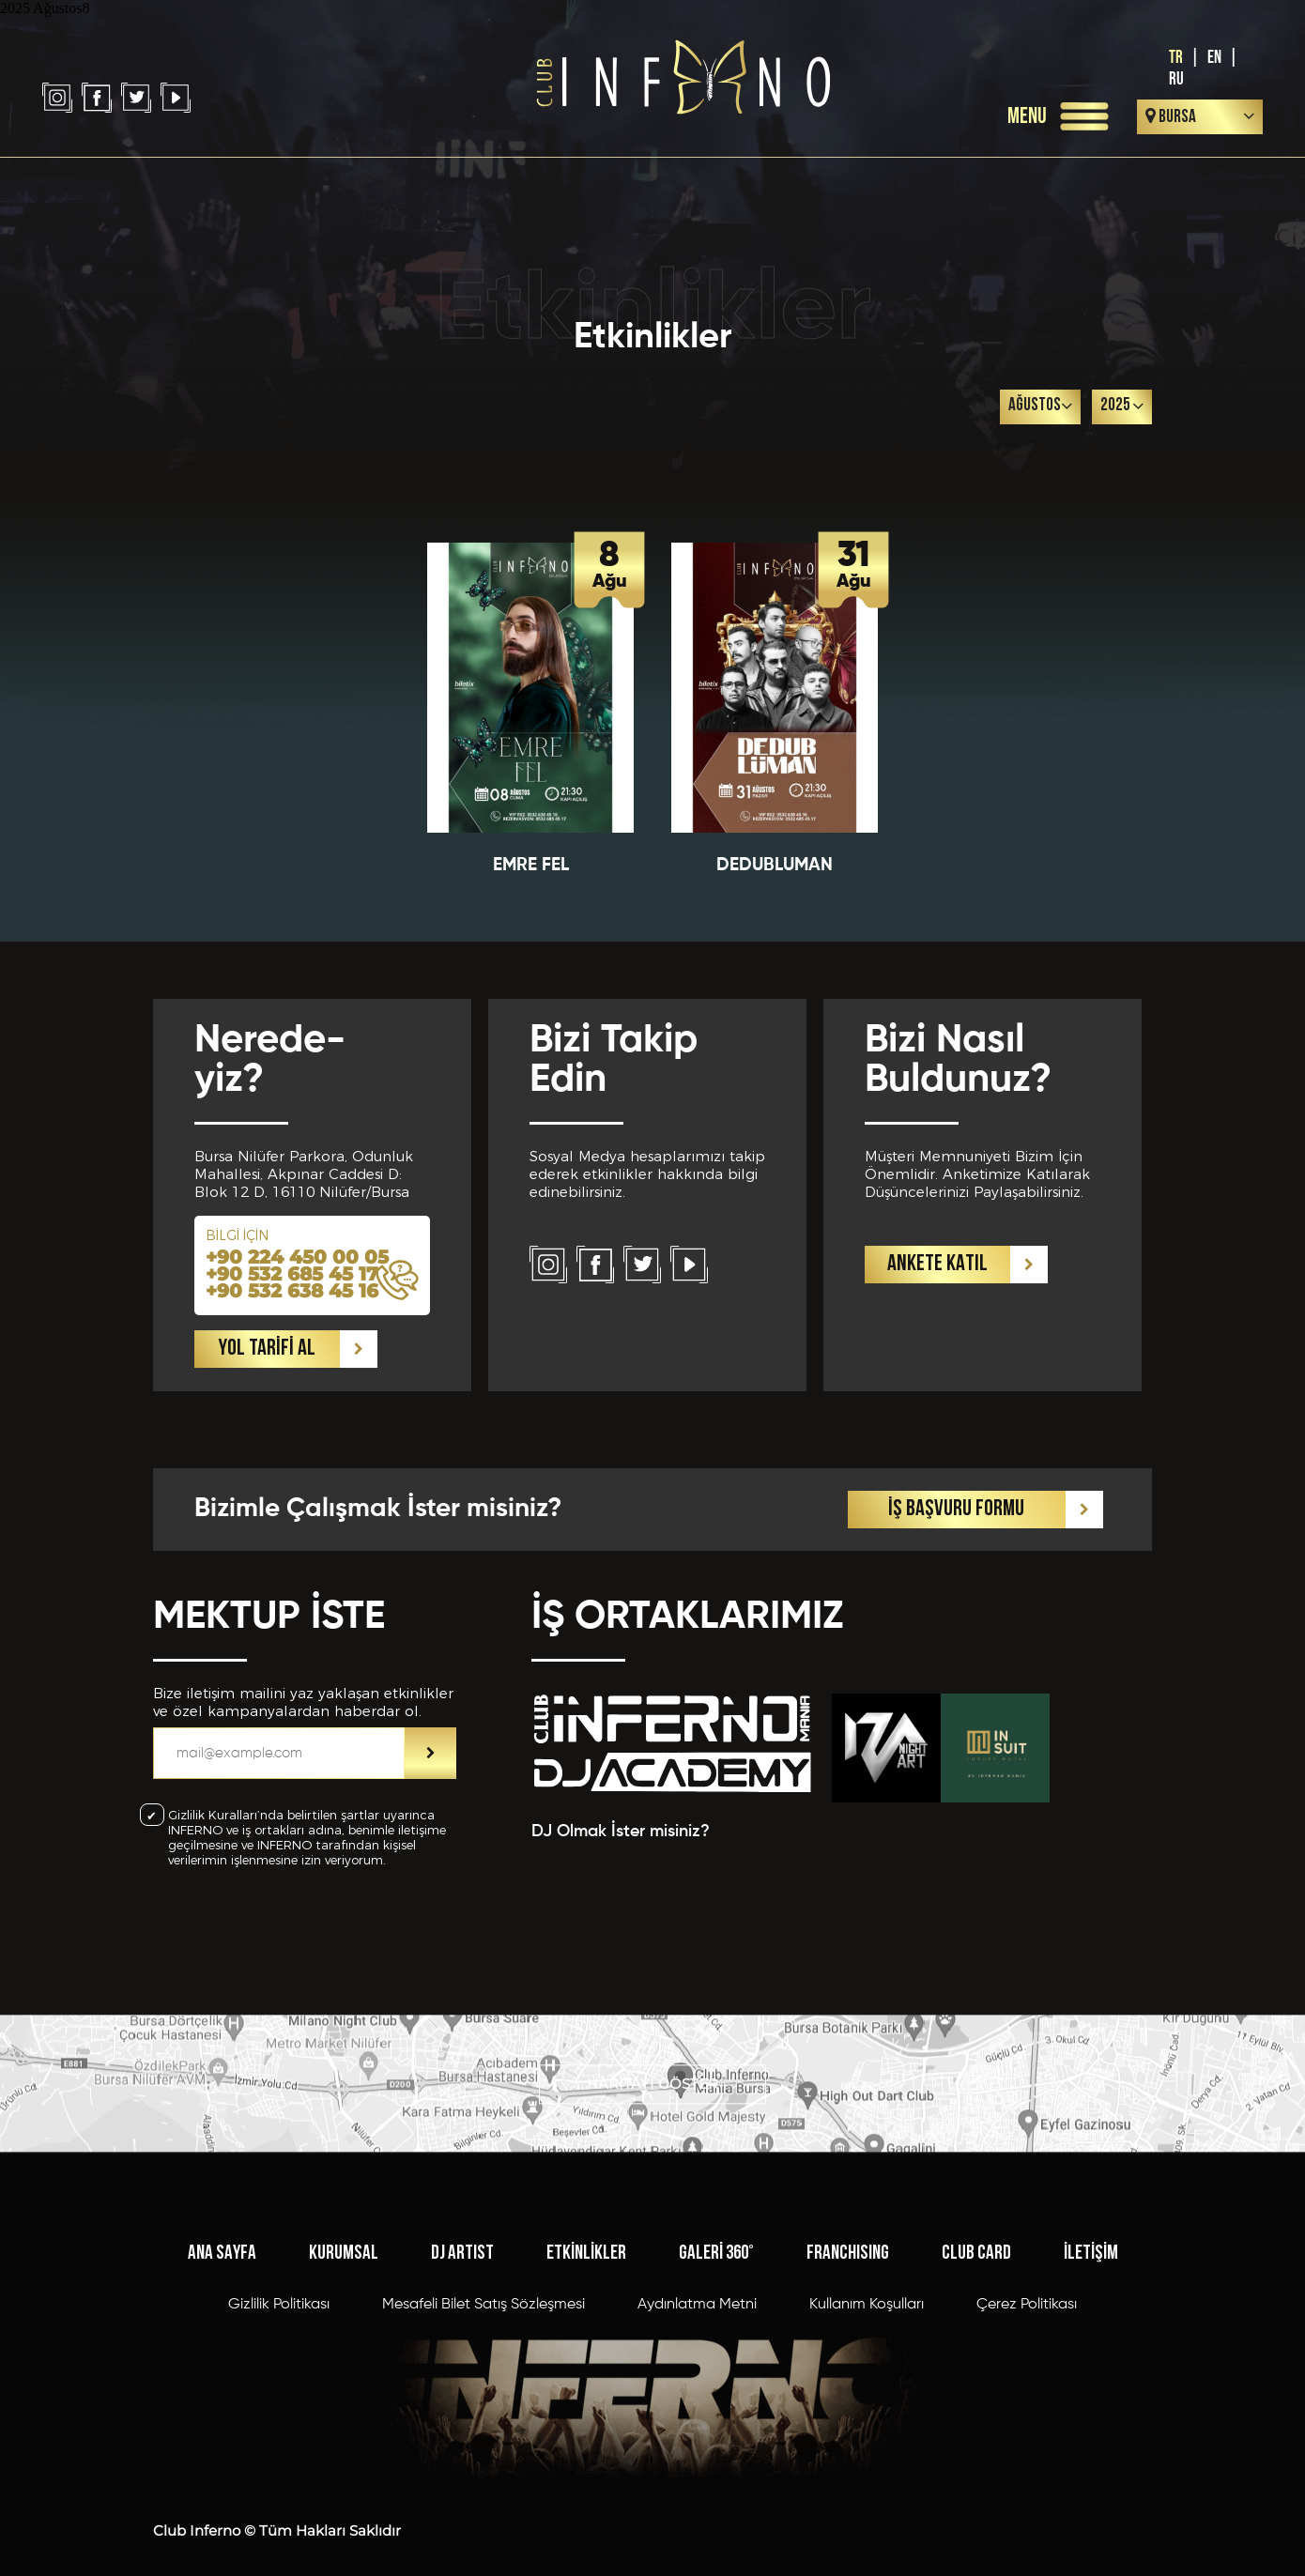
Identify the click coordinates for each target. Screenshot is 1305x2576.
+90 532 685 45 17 (292, 1388)
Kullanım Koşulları (866, 2428)
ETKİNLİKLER (586, 2377)
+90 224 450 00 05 (297, 1371)
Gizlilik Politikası (279, 2428)
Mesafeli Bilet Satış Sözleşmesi (483, 2428)
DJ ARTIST (462, 2377)
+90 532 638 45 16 (292, 1405)
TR (1176, 58)
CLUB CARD (976, 2377)
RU (1176, 79)
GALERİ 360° (716, 2377)
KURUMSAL (343, 2377)
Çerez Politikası (1026, 2428)
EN (1214, 58)
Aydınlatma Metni (697, 2428)
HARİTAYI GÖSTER (652, 2125)
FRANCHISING (847, 2377)
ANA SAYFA (222, 2377)
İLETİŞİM (1091, 2377)
